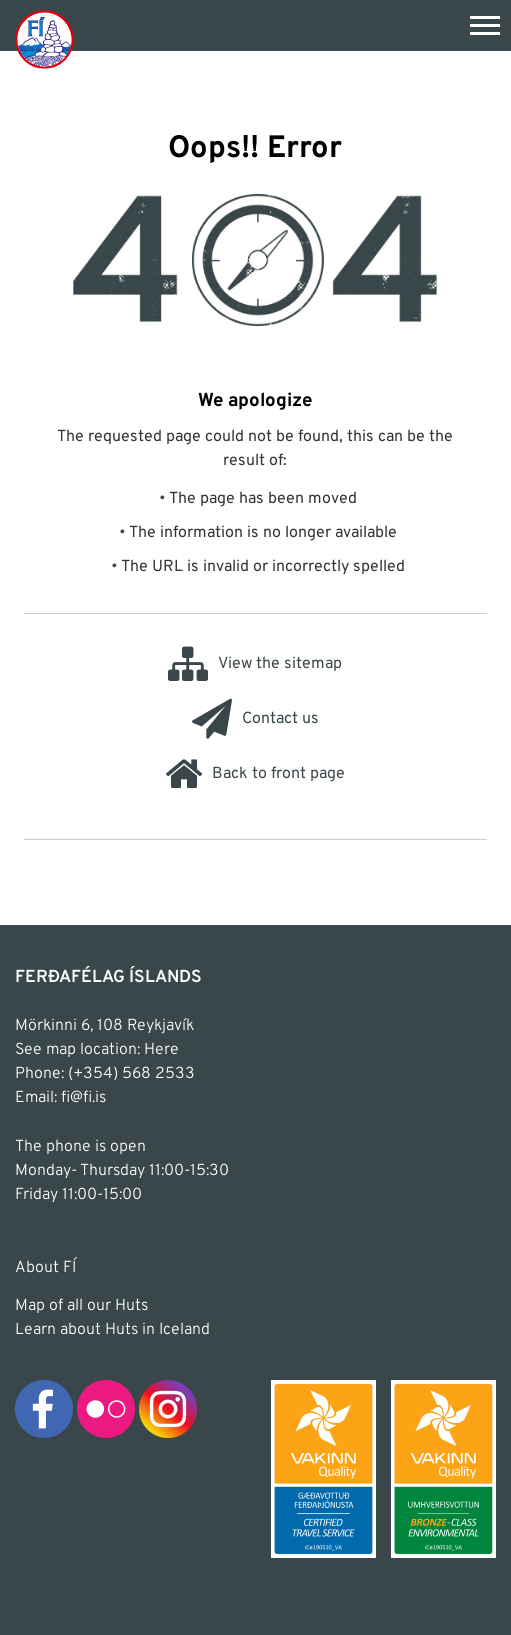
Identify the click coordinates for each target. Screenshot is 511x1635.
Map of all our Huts (81, 1306)
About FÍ (45, 1268)
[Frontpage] (44, 38)
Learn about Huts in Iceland (112, 1330)
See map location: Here (97, 1050)
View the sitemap (255, 664)
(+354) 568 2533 (131, 1074)
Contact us (255, 719)
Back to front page (255, 774)
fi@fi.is (83, 1098)
